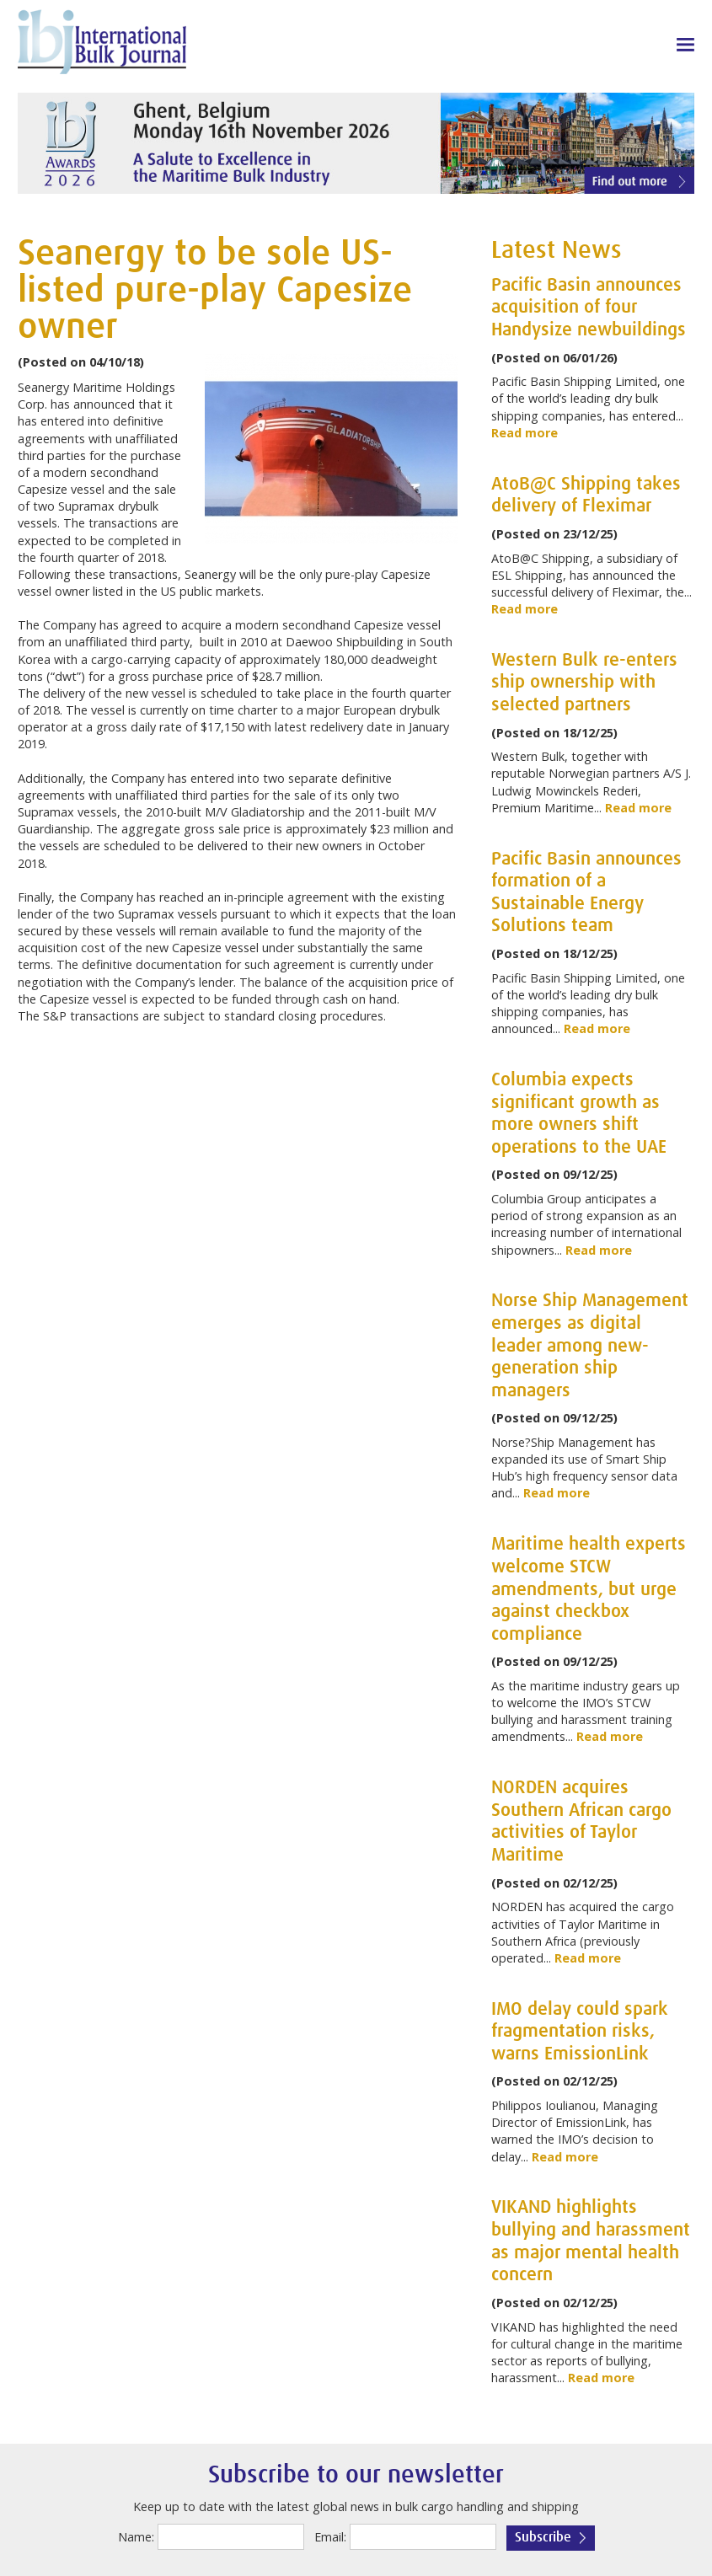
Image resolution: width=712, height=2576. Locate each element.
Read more (524, 433)
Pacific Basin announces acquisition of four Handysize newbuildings (588, 308)
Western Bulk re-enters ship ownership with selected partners (584, 683)
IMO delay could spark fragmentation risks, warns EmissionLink (579, 2032)
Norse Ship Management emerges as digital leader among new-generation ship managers (589, 1346)
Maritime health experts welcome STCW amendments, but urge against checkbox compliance (588, 1589)
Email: (330, 2537)
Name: (136, 2537)
